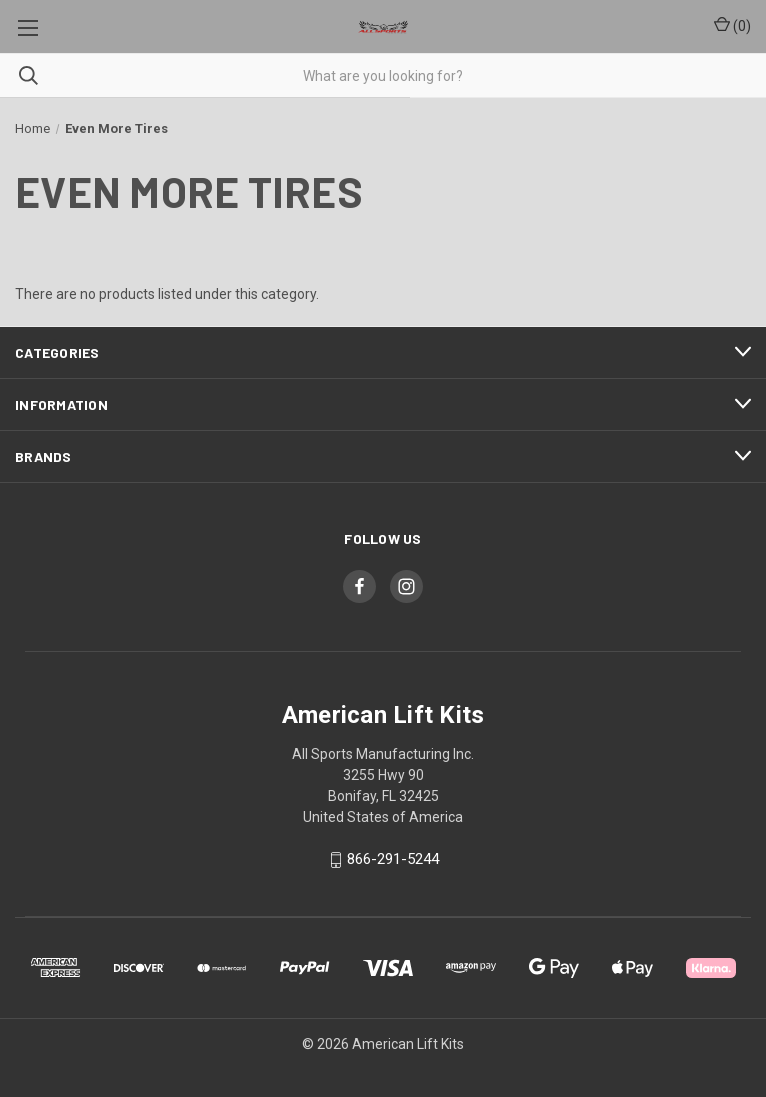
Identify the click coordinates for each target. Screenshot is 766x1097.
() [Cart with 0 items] (732, 25)
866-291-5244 (393, 860)
